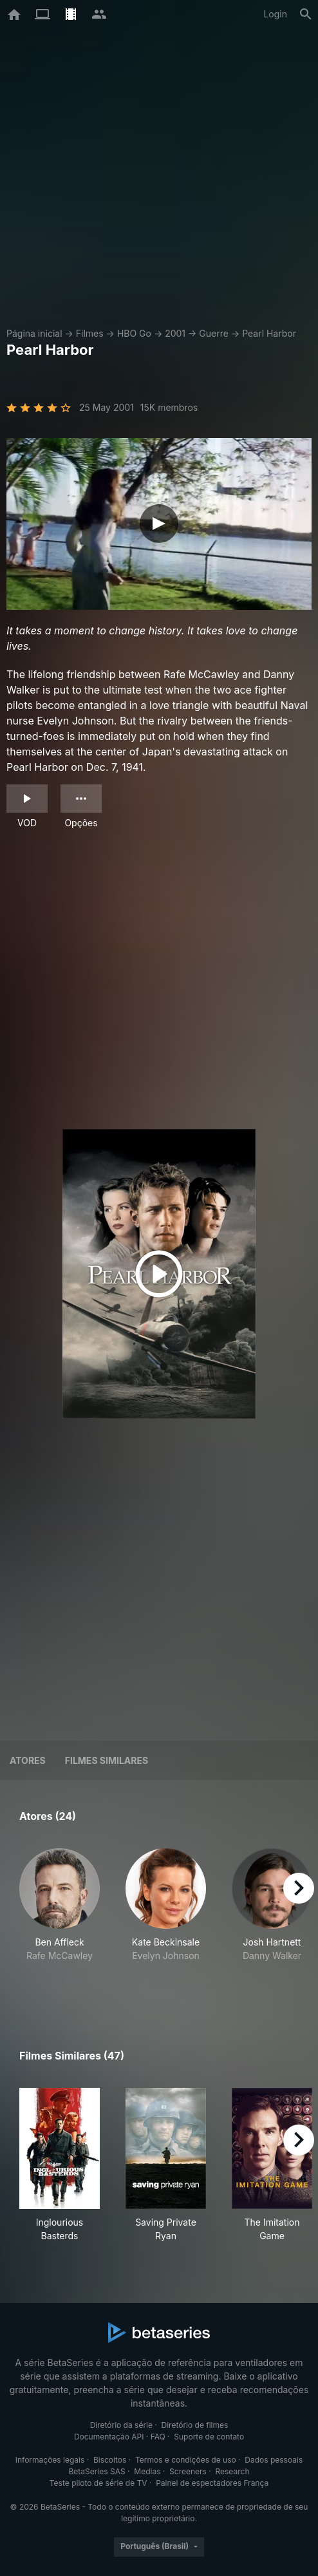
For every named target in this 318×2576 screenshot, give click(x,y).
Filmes (90, 333)
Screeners (188, 2471)
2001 (175, 333)
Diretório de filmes (195, 2425)
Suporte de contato (209, 2436)
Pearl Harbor (269, 333)
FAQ (158, 2436)
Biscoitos (109, 2460)
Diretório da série (121, 2425)
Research (232, 2471)
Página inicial (34, 333)
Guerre (214, 333)
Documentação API (109, 2436)
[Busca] (306, 14)
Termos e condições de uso (185, 2460)
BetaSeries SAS (97, 2471)
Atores (28, 1760)
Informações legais (50, 2460)
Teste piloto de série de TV (98, 2483)
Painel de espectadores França (212, 2483)
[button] (59, 1918)
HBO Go (134, 333)
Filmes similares (106, 1760)
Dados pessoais (274, 2460)
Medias (147, 2471)
